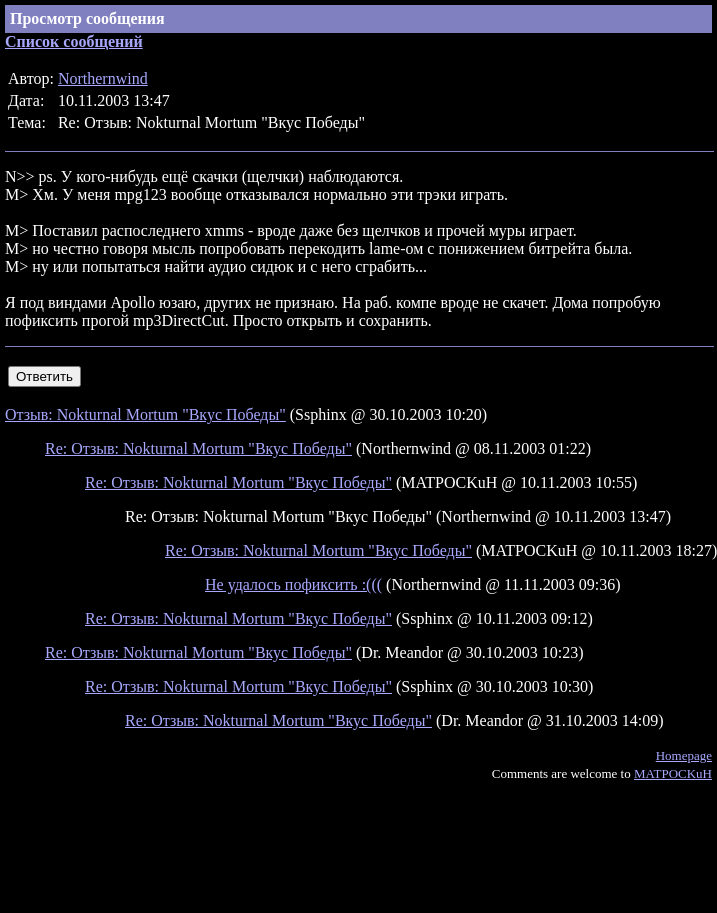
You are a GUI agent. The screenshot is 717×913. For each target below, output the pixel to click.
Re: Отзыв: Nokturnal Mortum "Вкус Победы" (198, 448)
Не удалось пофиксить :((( (293, 584)
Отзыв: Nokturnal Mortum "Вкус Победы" (145, 414)
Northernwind (103, 78)
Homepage (684, 755)
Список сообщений (74, 41)
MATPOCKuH (673, 773)
